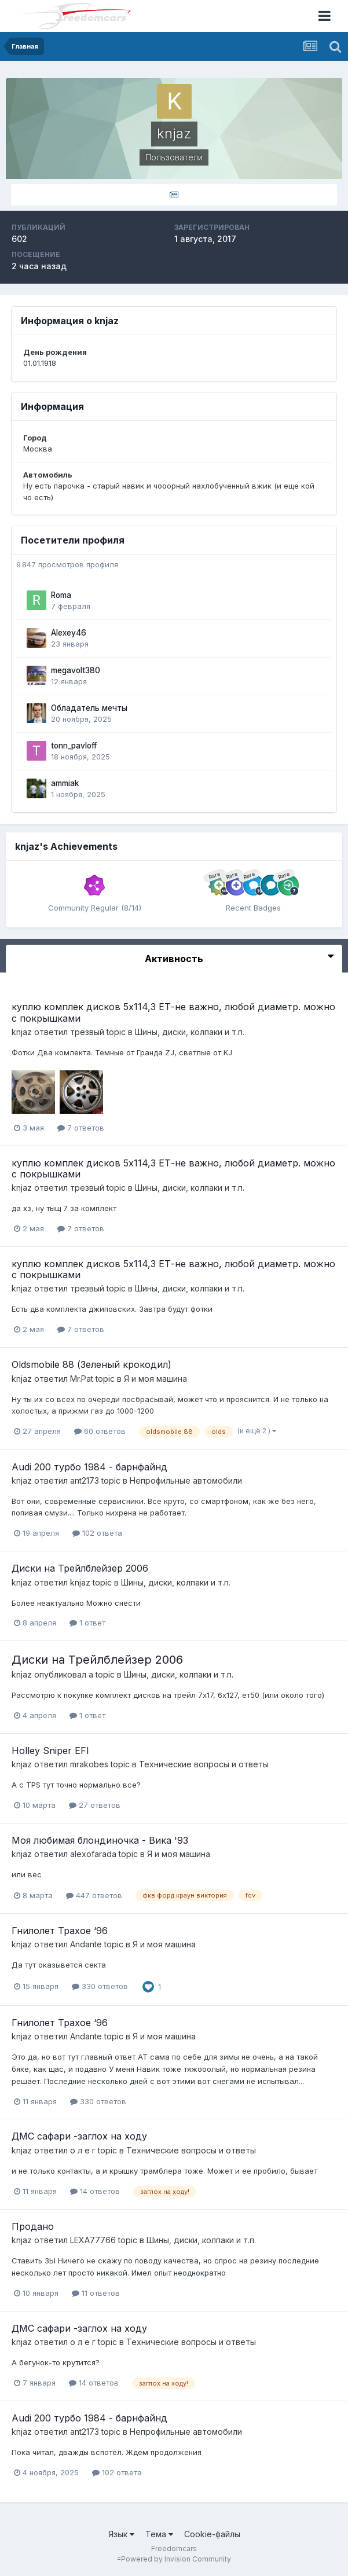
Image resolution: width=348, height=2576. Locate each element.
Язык (121, 2534)
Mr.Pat (81, 1379)
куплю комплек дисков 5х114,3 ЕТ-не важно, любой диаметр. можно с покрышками (173, 1012)
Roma (61, 595)
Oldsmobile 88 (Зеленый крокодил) (91, 1364)
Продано (33, 2226)
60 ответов (100, 1431)
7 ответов (80, 1127)
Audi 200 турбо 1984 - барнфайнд (89, 1467)
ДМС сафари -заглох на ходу (79, 2136)
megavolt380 (75, 670)
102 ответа (97, 1532)
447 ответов (94, 1895)
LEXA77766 (93, 2240)
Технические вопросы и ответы (204, 1764)
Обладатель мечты (89, 708)
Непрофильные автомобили (186, 1480)
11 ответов (96, 2293)
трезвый (87, 1032)
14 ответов (95, 2191)
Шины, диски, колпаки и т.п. (189, 1032)
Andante (86, 1944)
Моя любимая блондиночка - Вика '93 (100, 1840)
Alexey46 (68, 632)
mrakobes (89, 1764)
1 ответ (87, 1622)
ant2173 (84, 1480)
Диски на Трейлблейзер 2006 (80, 1568)
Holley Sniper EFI (50, 1750)
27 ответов (94, 1805)
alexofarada (93, 1854)
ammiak (65, 783)
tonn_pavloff (74, 745)
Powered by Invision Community (176, 2559)
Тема (159, 2534)
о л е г (83, 2150)
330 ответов (100, 1986)
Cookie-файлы (212, 2534)
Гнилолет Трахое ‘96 (60, 1930)
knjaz (22, 1032)
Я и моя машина (155, 1379)
